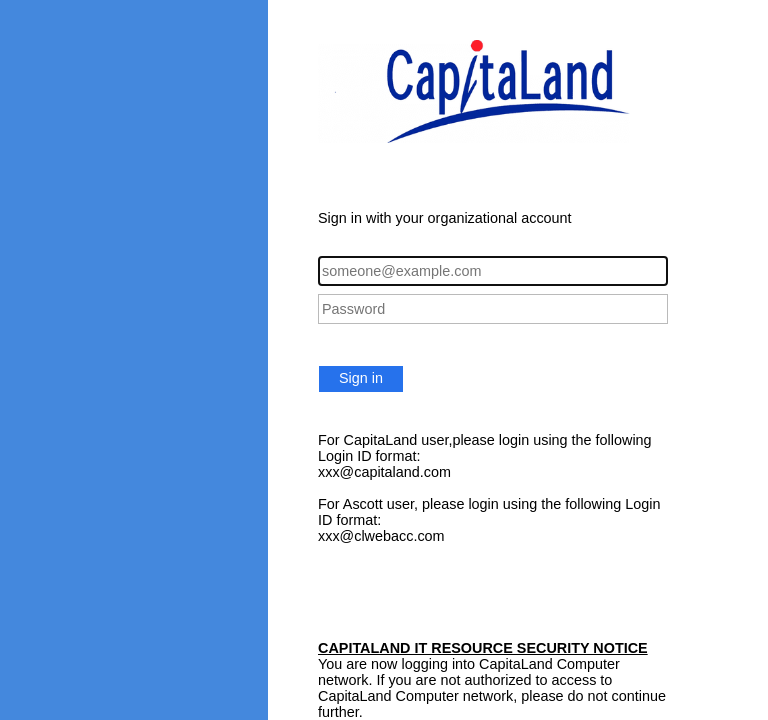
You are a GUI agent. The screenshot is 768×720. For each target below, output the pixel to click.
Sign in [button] (361, 378)
